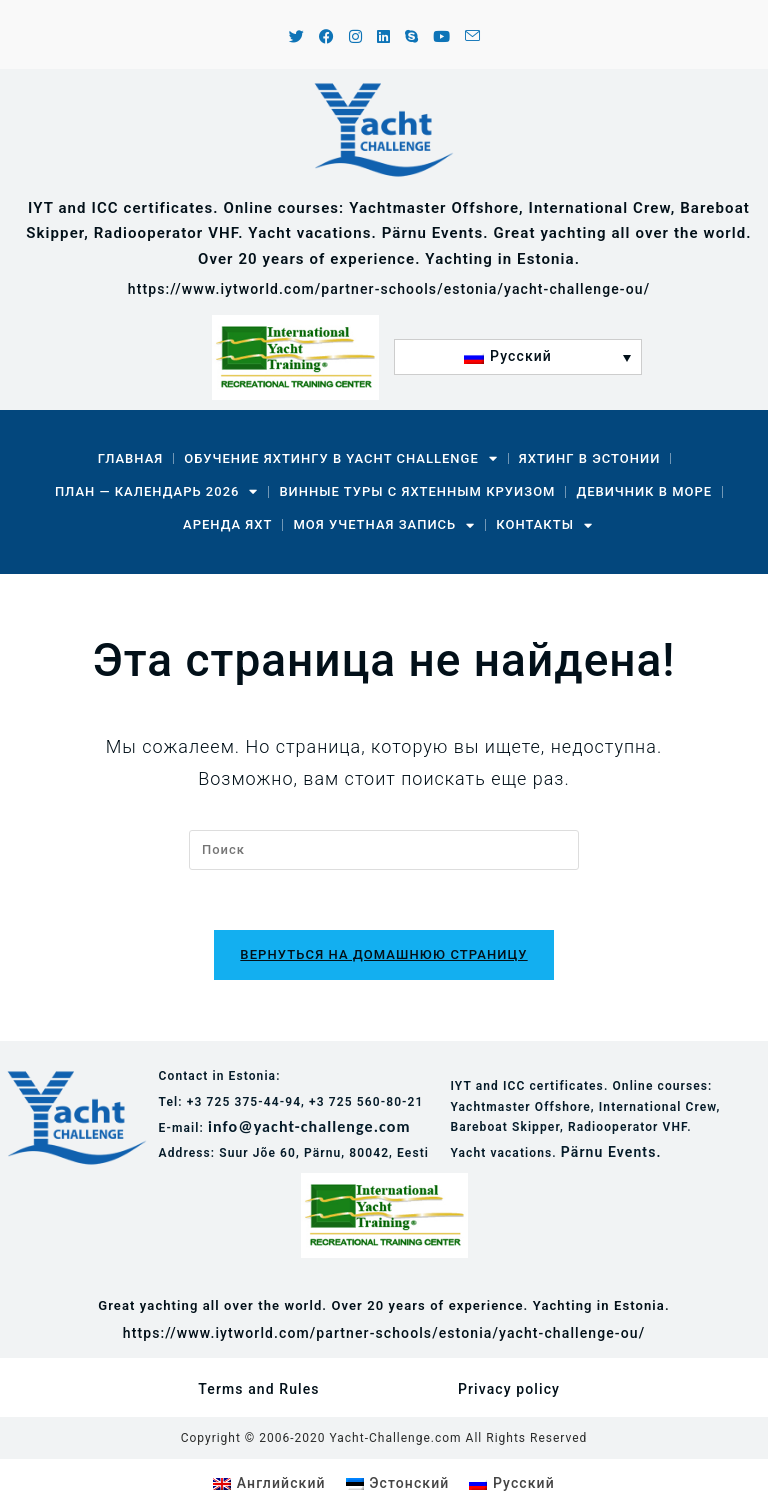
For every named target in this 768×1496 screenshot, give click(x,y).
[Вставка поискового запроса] (384, 850)
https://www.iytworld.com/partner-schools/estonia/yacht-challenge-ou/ (389, 289)
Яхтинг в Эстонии (590, 458)
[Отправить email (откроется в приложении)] (469, 38)
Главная (131, 458)
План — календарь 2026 (157, 491)
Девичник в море (644, 491)
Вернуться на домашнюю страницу (383, 955)
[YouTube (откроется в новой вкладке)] (442, 38)
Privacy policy (509, 1390)
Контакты (544, 525)
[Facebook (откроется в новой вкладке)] (327, 38)
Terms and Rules (258, 1390)
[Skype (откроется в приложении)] (412, 38)
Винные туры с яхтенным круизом (417, 491)
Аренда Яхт (227, 524)
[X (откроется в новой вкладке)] (297, 38)
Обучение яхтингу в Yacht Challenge (340, 458)
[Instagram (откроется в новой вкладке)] (356, 38)
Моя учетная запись (384, 525)
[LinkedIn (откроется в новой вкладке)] (384, 38)
